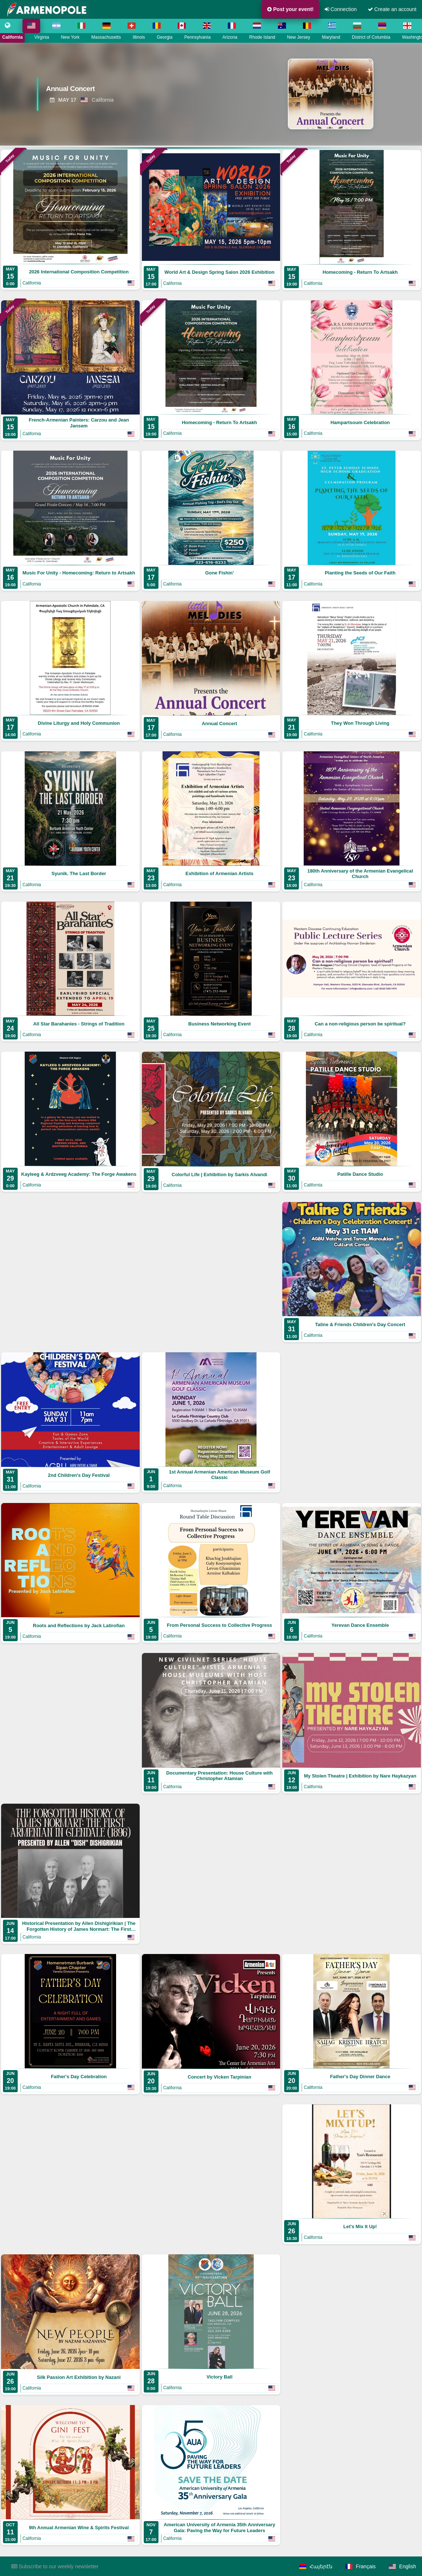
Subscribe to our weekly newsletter (54, 2566)
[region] (211, 94)
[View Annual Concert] (124, 90)
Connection (341, 9)
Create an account (392, 9)
